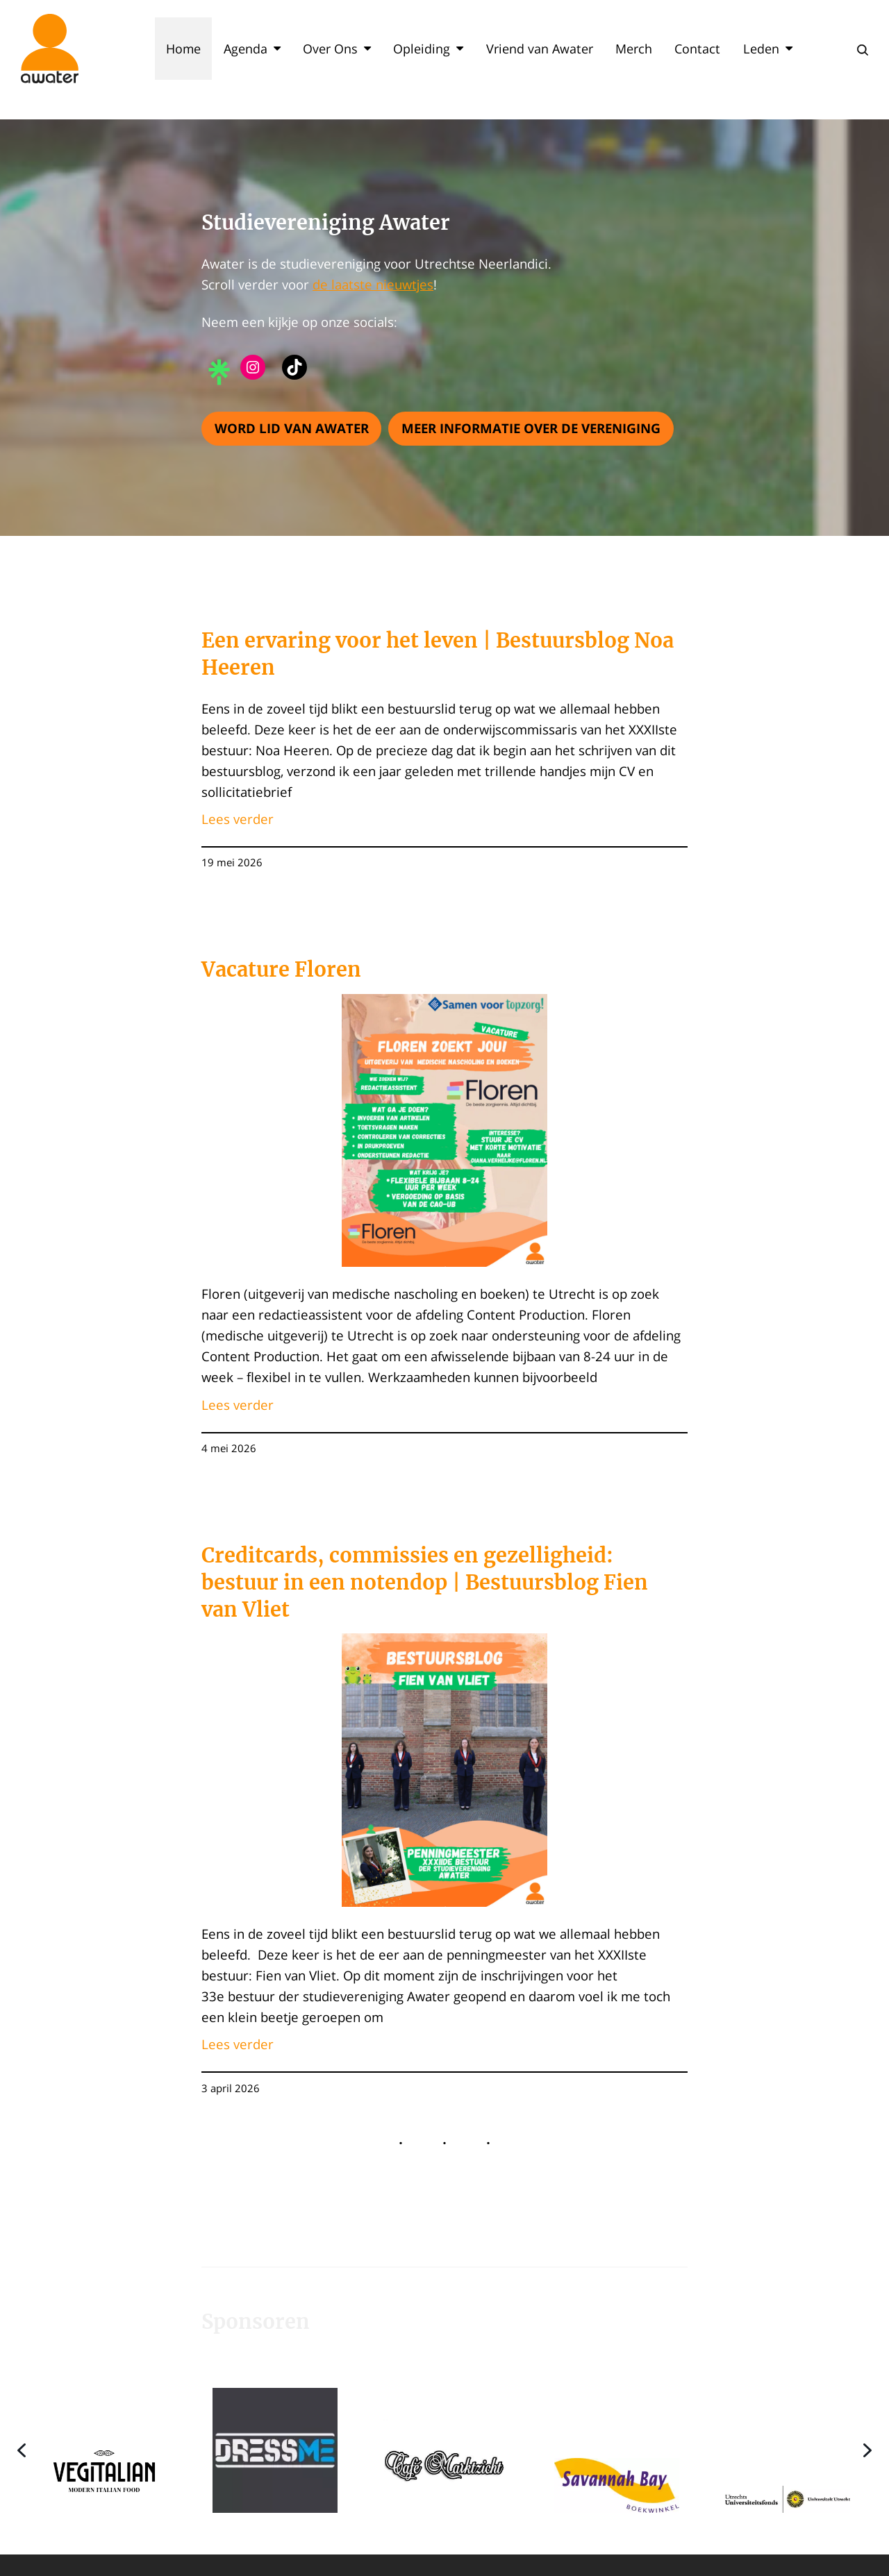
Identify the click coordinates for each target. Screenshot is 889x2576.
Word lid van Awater (292, 428)
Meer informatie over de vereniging (530, 428)
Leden (767, 48)
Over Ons (337, 48)
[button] (104, 2450)
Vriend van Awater (539, 48)
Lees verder (237, 818)
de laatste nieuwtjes (373, 284)
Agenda (252, 48)
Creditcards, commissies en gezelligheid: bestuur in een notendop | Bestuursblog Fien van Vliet (424, 1582)
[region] (444, 2450)
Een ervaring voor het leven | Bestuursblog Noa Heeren (437, 654)
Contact (697, 48)
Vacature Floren (281, 969)
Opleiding (428, 48)
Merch (633, 48)
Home (183, 48)
